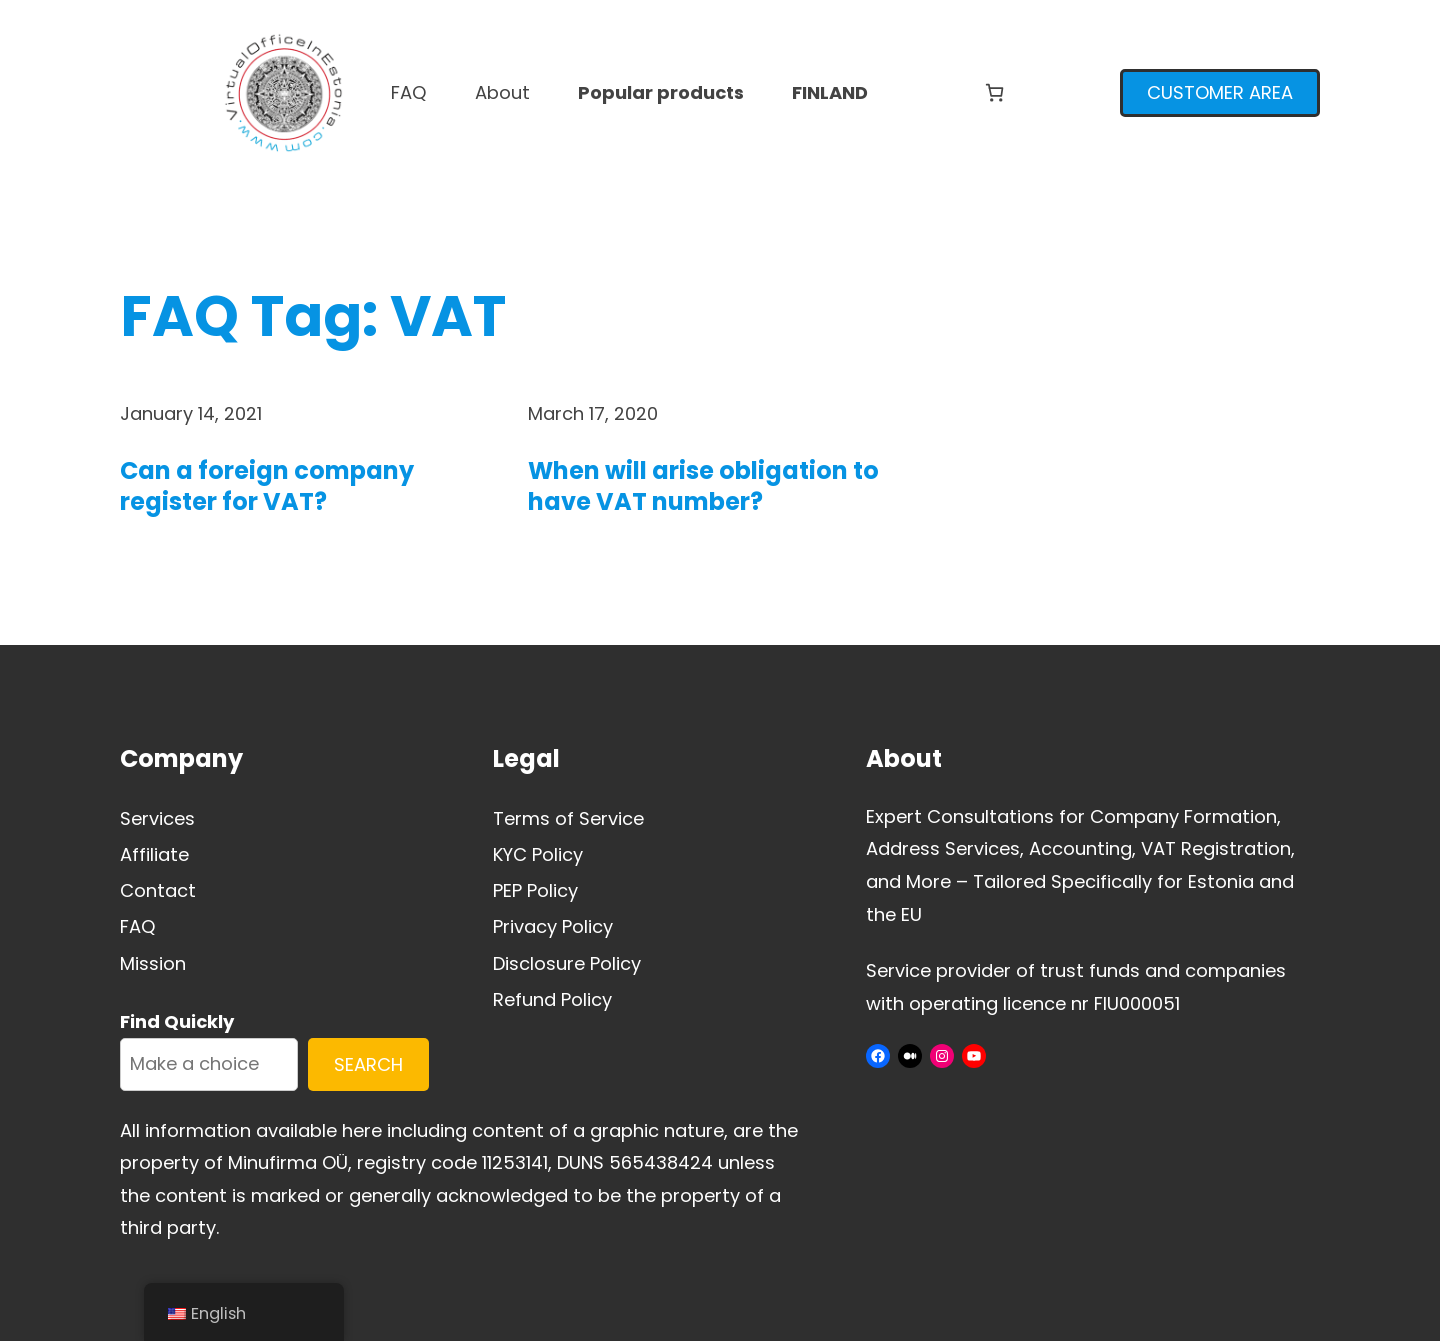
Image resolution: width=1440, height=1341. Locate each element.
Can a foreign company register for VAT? (267, 486)
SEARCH (368, 1064)
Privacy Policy (553, 926)
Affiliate (154, 854)
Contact (158, 890)
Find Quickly (177, 1021)
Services (157, 818)
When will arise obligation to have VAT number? (703, 486)
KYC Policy (538, 854)
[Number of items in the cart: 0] (994, 92)
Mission (153, 963)
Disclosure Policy (567, 963)
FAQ (138, 926)
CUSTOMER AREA (1220, 92)
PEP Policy (535, 890)
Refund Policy (552, 999)
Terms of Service (568, 818)
